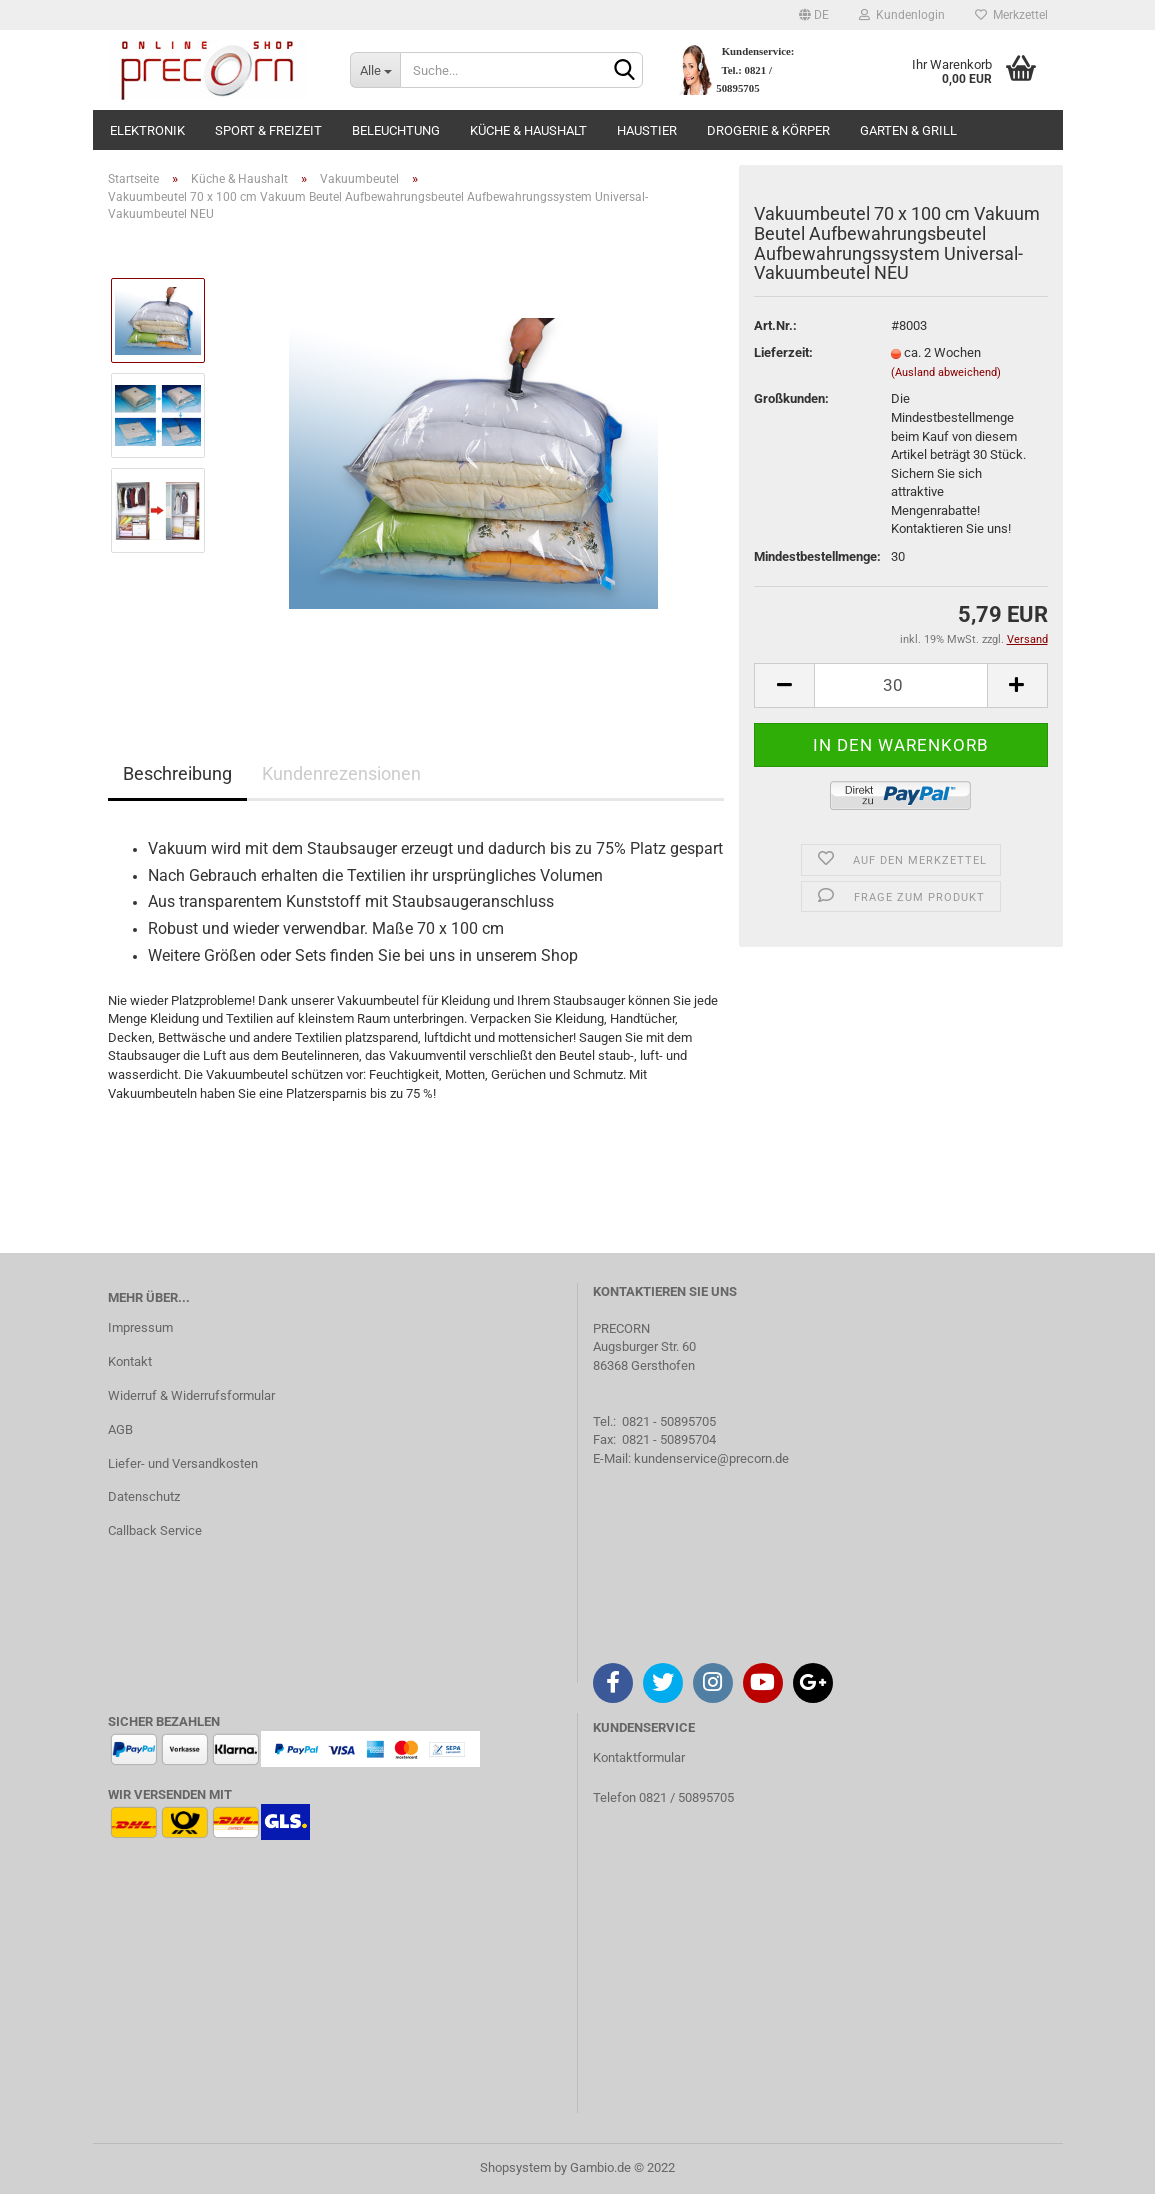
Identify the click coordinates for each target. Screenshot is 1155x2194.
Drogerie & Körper (768, 130)
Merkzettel (1011, 15)
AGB (120, 1429)
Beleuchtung (396, 130)
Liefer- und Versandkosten (183, 1463)
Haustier (647, 130)
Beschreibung (177, 773)
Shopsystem (515, 2167)
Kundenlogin (902, 15)
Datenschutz (144, 1496)
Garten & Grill (908, 130)
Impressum (140, 1327)
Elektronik (147, 130)
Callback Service (155, 1530)
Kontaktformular (639, 1757)
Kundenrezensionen (341, 773)
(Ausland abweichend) (946, 372)
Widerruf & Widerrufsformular (191, 1395)
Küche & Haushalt (528, 130)
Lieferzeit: (783, 352)
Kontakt (130, 1361)
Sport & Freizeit (268, 130)
